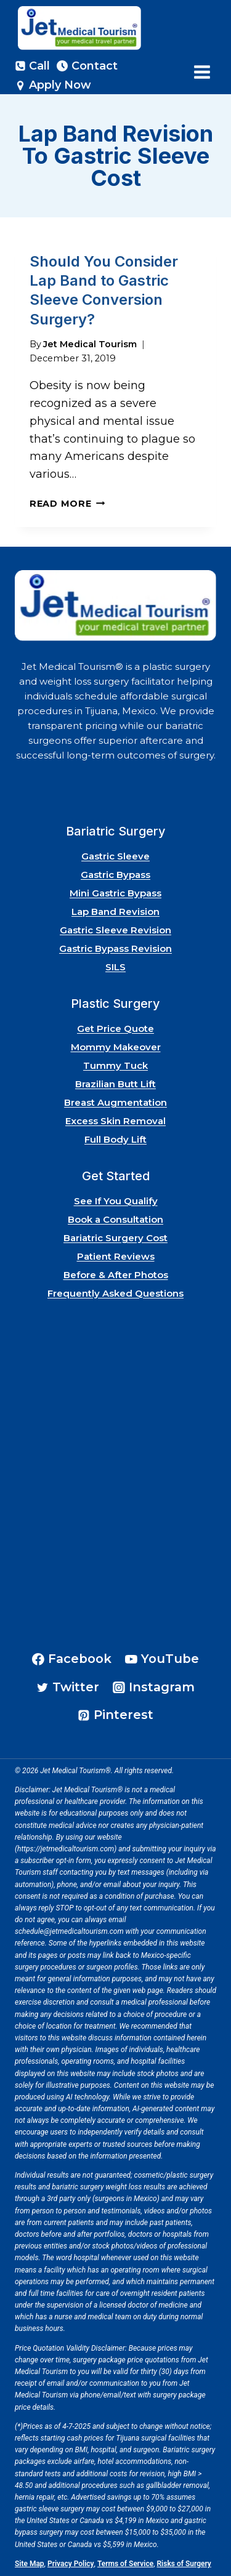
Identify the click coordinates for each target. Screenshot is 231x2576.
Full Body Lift (115, 1139)
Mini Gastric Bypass (115, 893)
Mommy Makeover (116, 1047)
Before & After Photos (115, 1275)
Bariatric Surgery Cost (115, 1238)
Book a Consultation (115, 1219)
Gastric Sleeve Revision (115, 930)
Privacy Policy (70, 2563)
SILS (115, 967)
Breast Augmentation (115, 1102)
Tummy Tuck (115, 1065)
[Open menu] (201, 71)
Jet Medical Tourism (90, 344)
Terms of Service (125, 2563)
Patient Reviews (116, 1256)
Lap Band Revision (115, 911)
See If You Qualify (116, 1201)
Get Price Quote (115, 1028)
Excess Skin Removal (115, 1121)
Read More (67, 503)
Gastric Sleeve (115, 856)
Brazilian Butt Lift (115, 1084)
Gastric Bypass (115, 874)
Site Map (29, 2563)
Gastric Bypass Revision (115, 948)
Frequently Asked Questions (115, 1293)
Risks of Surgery (184, 2563)
